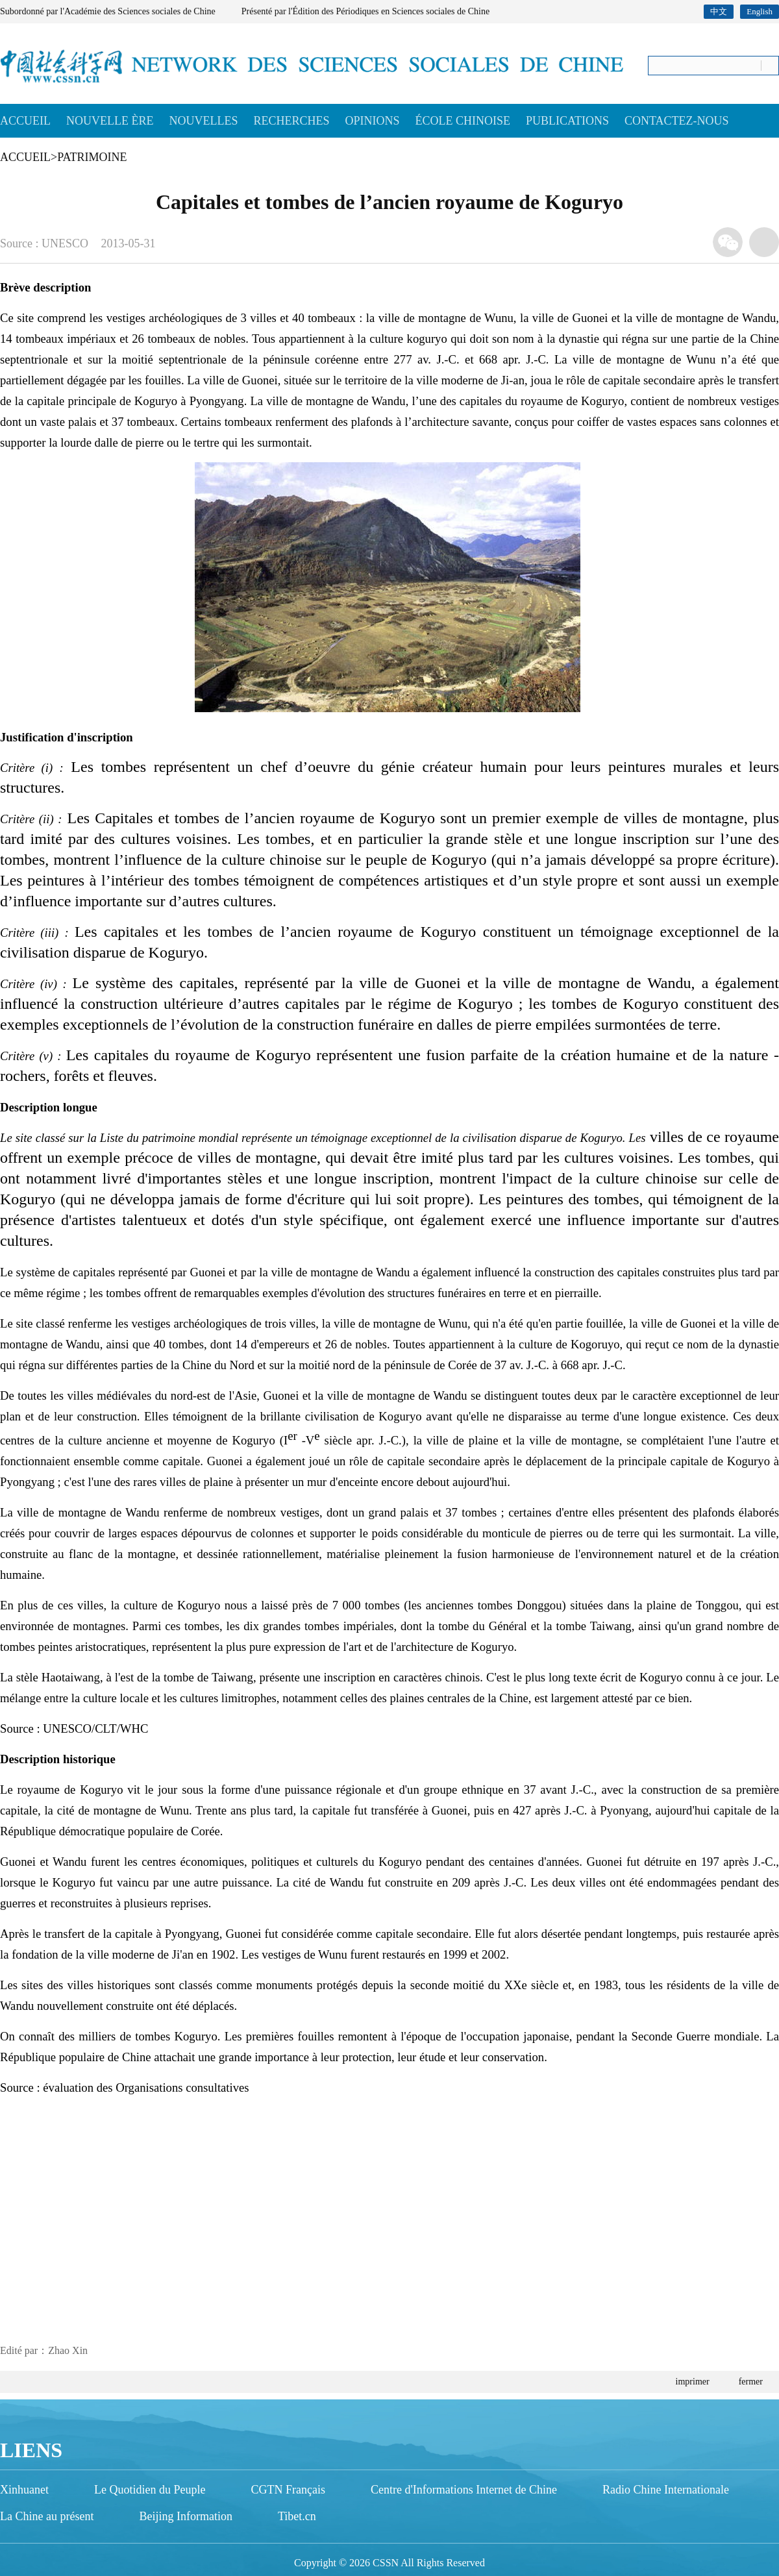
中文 (718, 11)
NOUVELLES (203, 120)
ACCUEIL (25, 120)
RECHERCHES (291, 120)
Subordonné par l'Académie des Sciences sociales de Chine (108, 11)
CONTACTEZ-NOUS (676, 120)
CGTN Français (288, 2489)
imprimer (693, 2381)
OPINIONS (372, 120)
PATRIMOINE (92, 157)
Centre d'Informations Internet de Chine (464, 2489)
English (760, 11)
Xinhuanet (24, 2489)
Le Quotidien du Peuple (149, 2489)
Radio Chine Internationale (665, 2489)
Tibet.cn (297, 2516)
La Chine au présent (46, 2516)
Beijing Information (185, 2516)
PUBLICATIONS (567, 120)
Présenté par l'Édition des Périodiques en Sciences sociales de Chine (365, 11)
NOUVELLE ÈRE (109, 120)
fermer (751, 2381)
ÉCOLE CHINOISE (463, 120)
